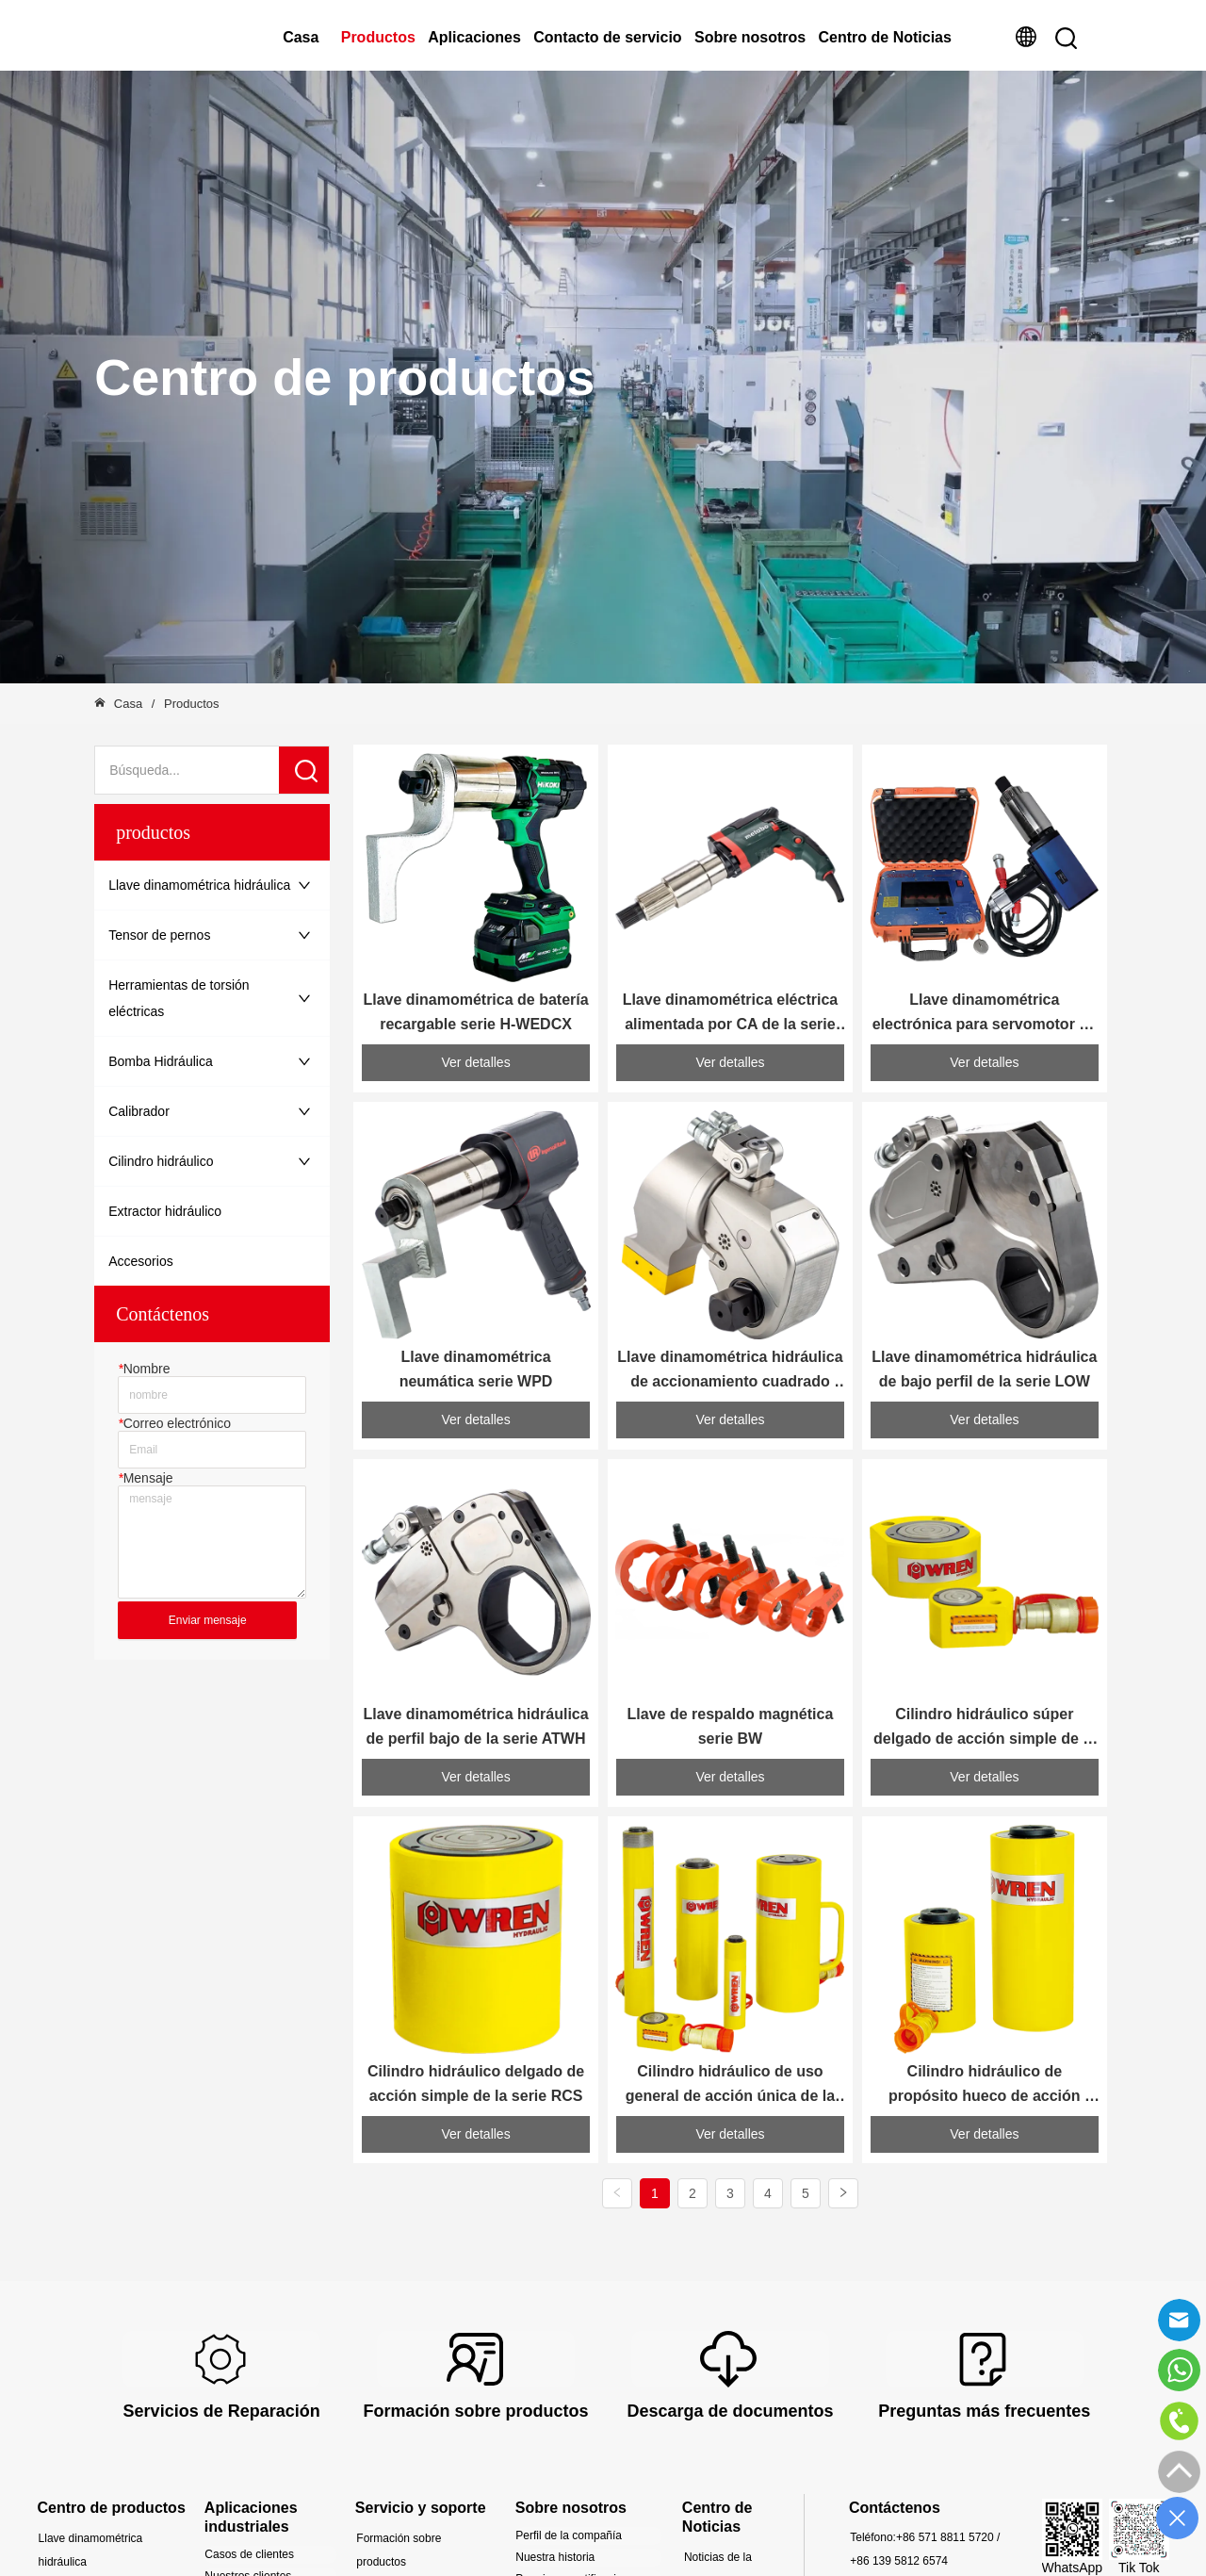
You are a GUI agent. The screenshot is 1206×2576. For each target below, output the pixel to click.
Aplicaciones (474, 37)
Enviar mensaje (208, 1620)
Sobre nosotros (750, 37)
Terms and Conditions (686, 2553)
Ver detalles (476, 990)
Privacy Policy (569, 2553)
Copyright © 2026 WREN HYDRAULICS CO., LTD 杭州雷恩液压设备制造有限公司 (272, 2553)
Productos (378, 37)
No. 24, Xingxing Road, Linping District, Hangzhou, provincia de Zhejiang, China (929, 2400)
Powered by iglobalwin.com (844, 2553)
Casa (300, 37)
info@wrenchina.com (961, 2331)
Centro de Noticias (885, 37)
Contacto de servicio (607, 37)
